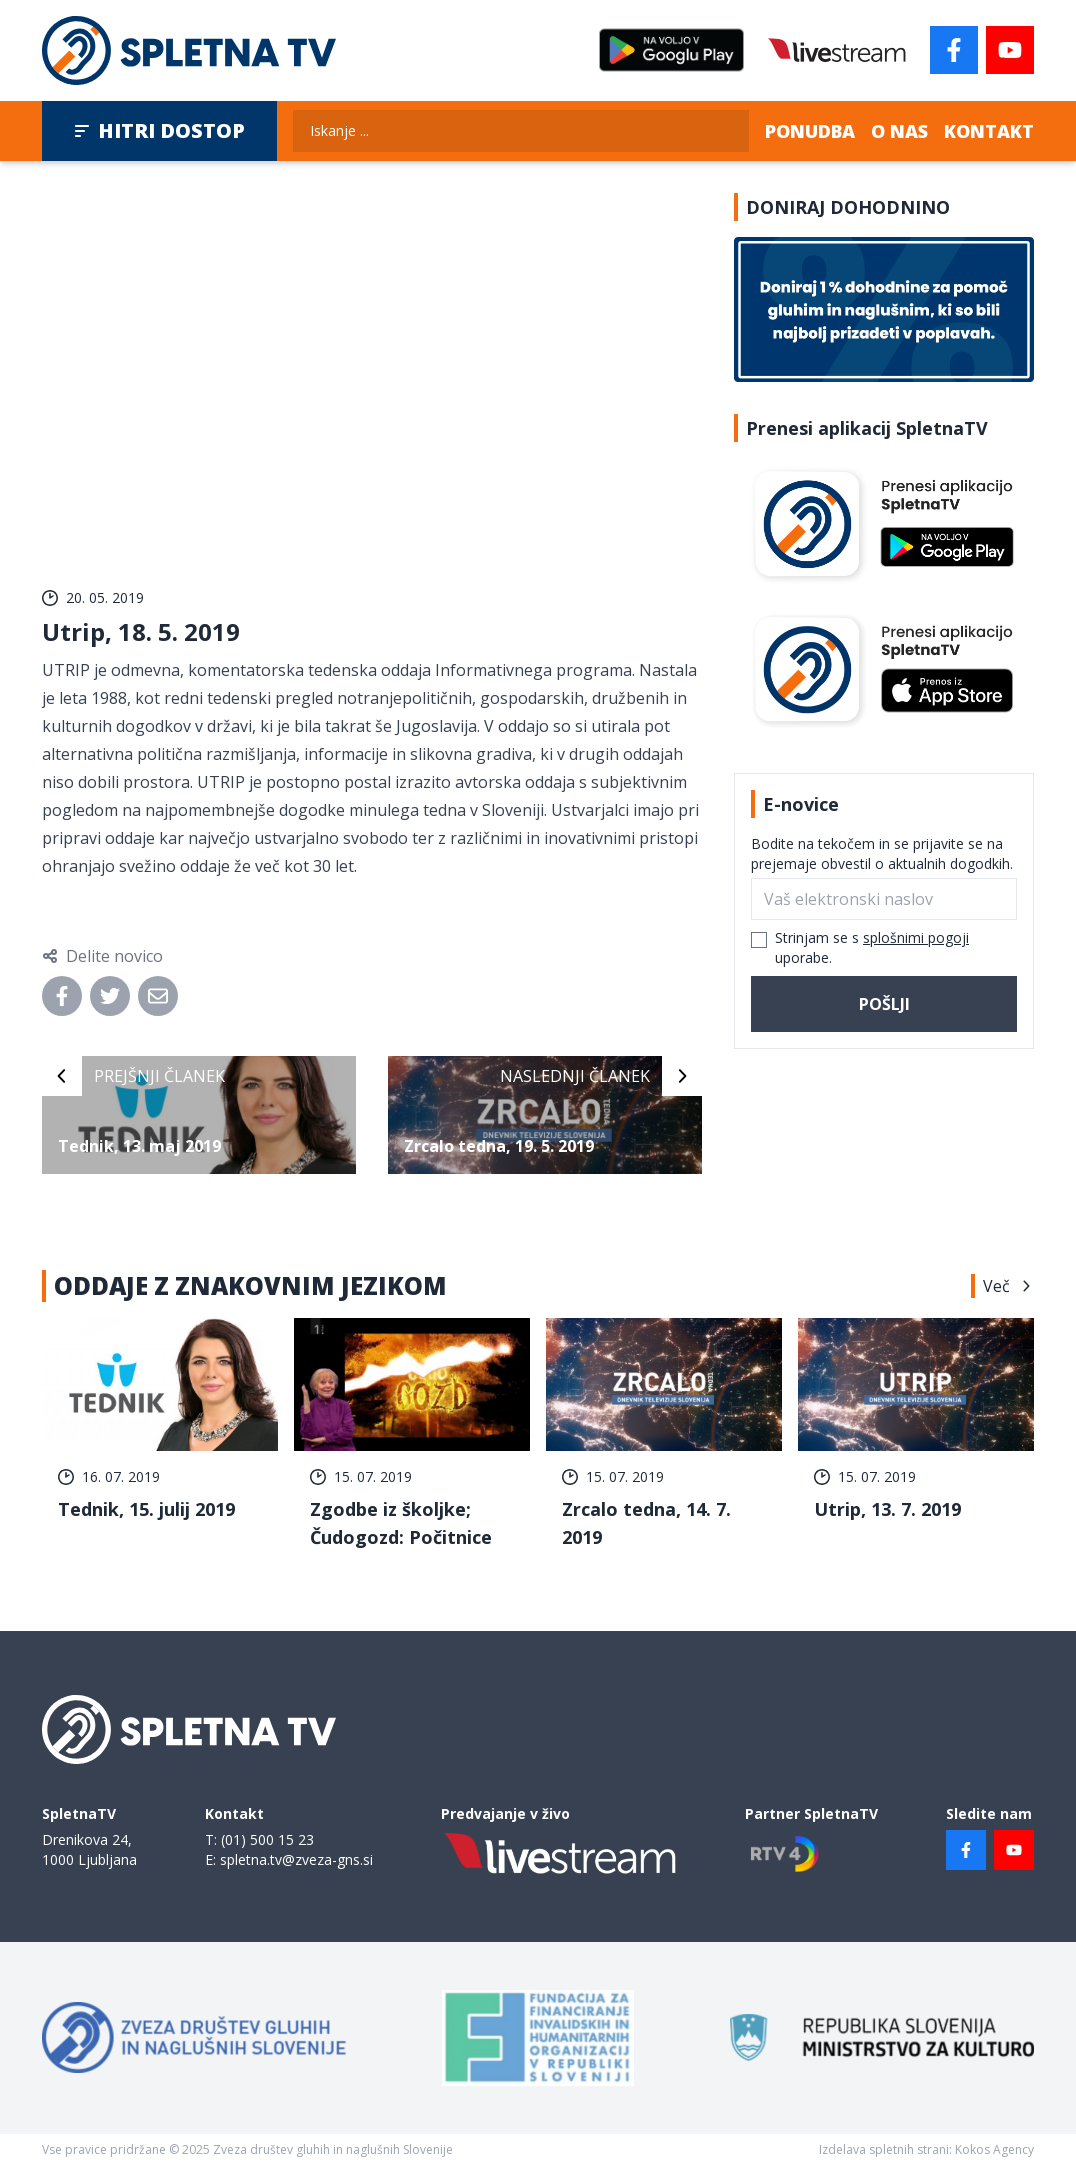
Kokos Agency (994, 2149)
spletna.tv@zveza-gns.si (296, 1859)
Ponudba (810, 131)
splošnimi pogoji (916, 937)
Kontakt (989, 131)
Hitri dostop (159, 130)
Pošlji (884, 1004)
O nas (899, 131)
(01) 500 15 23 (267, 1839)
